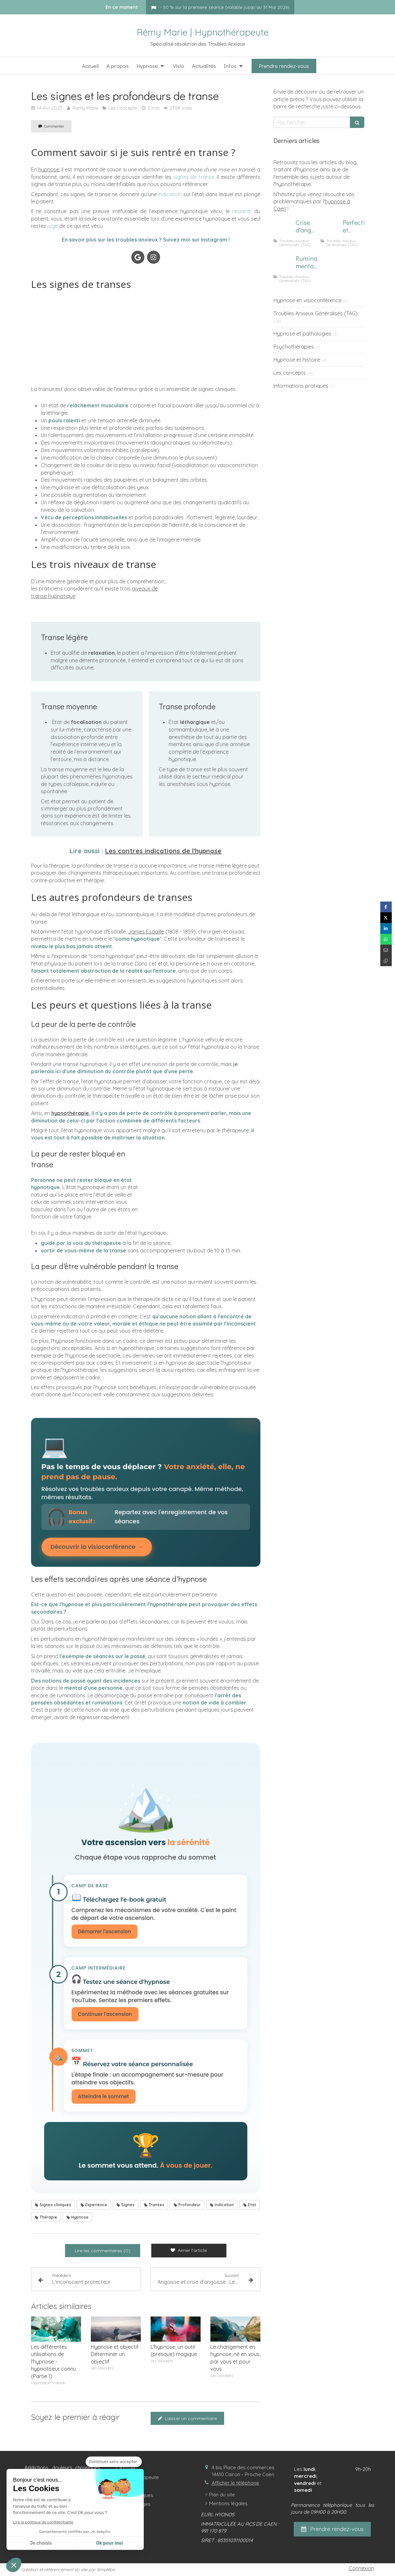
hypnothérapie (70, 1113)
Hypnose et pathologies (302, 333)
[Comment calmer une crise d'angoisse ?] (283, 229)
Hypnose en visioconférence (307, 300)
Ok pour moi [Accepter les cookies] (109, 2543)
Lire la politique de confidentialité (43, 2522)
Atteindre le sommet (103, 2097)
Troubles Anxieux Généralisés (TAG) (315, 313)
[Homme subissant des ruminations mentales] (283, 265)
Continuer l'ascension (105, 2014)
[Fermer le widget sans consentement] (114, 2462)
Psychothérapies (293, 346)
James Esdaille (146, 931)
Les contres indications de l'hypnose (163, 851)
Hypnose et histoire (296, 359)
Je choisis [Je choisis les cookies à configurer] (41, 2543)
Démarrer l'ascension (104, 1932)
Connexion (361, 2569)
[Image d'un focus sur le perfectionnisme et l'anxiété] (330, 229)
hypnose (48, 169)
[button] (14, 2565)
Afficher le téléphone (235, 2484)
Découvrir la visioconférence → (97, 1547)
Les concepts (289, 372)
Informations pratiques (300, 386)
